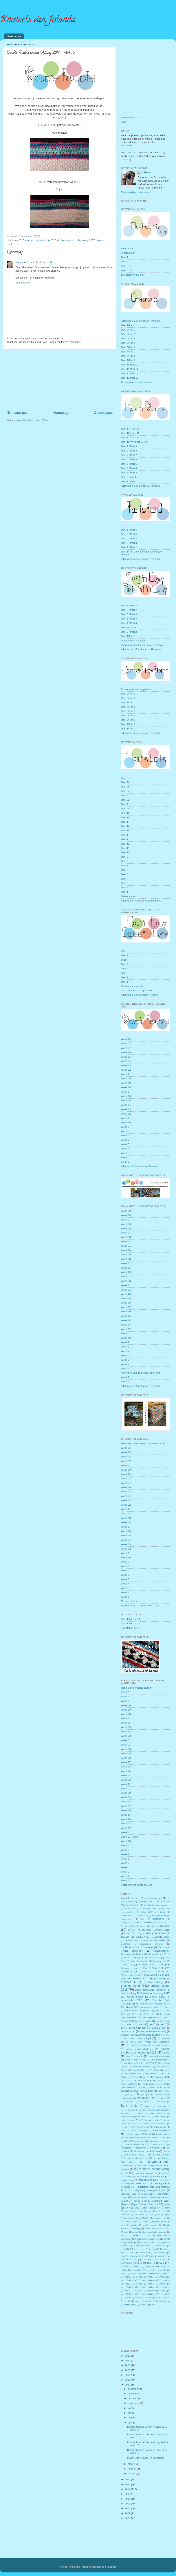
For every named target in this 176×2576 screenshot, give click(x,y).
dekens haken (128, 2031)
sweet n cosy (141, 2235)
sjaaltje (134, 2225)
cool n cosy (150, 1968)
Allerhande (127, 248)
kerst (164, 2137)
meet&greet (153, 2161)
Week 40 (126, 1705)
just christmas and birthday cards (148, 2127)
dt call (128, 2056)
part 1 (127, 2201)
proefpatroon (145, 2211)
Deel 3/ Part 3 (128, 627)
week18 (145, 2280)
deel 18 (163, 2014)
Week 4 (125, 1148)
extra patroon (150, 2074)
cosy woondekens (154, 1975)
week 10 (150, 2270)
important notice (152, 2120)
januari (132, 2473)
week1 (156, 2273)
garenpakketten (128, 2087)
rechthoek (125, 2214)
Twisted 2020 (128, 2259)
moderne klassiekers (146, 2173)
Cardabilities (159, 1940)
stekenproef (147, 2232)
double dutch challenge (139, 2049)
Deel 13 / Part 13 (130, 428)
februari (132, 2468)
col (168, 1954)
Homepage (61, 413)
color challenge (132, 1957)
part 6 (147, 2204)
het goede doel (128, 2120)
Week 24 (126, 1061)
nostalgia (159, 2183)
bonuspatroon (127, 1919)
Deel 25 (125, 786)
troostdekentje (160, 2253)
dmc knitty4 (144, 2038)
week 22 (135, 2273)
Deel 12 (125, 843)
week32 (162, 2291)
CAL (167, 1925)
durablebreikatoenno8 (160, 2060)
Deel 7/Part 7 (128, 351)
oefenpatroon (127, 2194)
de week (166, 2007)
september (134, 2403)
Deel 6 (124, 870)
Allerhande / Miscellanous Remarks (140, 1386)
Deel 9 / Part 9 (129, 446)
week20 (166, 2280)
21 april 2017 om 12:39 (39, 262)
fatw (137, 2077)
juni (130, 2412)
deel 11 (148, 2010)
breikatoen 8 (126, 1922)
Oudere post (103, 413)
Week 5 (125, 1144)
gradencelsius (163, 2091)
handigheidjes (127, 2117)
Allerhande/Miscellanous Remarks (139, 994)
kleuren (166, 2141)
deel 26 (158, 2021)
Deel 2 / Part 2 (129, 547)
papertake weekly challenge (144, 2197)
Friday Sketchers (129, 2084)
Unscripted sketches (131, 2263)
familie (163, 2073)
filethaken (143, 2080)
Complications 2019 (151, 1964)
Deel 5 (124, 874)
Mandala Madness (132, 2158)
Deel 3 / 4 (126, 266)
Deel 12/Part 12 (129, 373)
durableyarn (129, 2063)
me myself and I (161, 2158)
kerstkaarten (139, 2141)
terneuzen (160, 2246)
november (134, 2393)
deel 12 (159, 2011)
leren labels (138, 2154)
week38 (127, 2298)
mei (130, 2417)
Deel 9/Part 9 (128, 360)
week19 (155, 2280)
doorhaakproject (162, 2045)
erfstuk (167, 2070)
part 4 (127, 2204)
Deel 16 (125, 826)
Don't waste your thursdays (154, 2041)
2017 (128, 2384)
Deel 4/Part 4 (128, 338)
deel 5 (152, 2024)
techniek (151, 2242)
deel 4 (124, 968)
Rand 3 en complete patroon (136, 1687)
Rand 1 (125, 1696)
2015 (128, 2484)
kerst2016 (125, 2141)
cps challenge (159, 1978)
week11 (166, 2273)
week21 (127, 2284)
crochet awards (135, 1997)
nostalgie (136, 2190)
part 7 (157, 2204)
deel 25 (148, 2021)
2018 (128, 2379)
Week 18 (126, 1087)
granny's (145, 2094)
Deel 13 (125, 839)
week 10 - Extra (129, 1836)
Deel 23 (125, 795)
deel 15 (130, 2014)
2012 (128, 2498)
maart (131, 2464)
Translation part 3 (130, 1628)
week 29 (146, 2273)
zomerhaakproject (147, 2305)
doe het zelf (127, 2042)
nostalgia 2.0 (127, 2187)
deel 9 (145, 2028)
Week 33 (126, 1237)
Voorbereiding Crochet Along (137, 1885)
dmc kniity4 (129, 2038)
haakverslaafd (145, 2102)
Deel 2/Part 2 (128, 329)
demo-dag (144, 2031)
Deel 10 (125, 852)
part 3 (167, 2201)
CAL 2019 (164, 1930)
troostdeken (145, 2253)
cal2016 (125, 1936)
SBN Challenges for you (155, 2218)
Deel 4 (124, 878)
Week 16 (126, 1096)
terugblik (125, 2249)
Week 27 (126, 1048)
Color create (154, 1957)
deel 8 (134, 2028)
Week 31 (126, 1245)
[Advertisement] (59, 379)
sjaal (123, 2225)
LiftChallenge (154, 2154)
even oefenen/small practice (136, 990)
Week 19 (126, 1083)
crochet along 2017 (45, 240)
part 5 (137, 2204)
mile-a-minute (144, 2165)
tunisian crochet (157, 2256)
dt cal (167, 2052)
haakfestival (160, 2094)
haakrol (162, 2098)
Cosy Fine (144, 1971)
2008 (128, 2518)
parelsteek (165, 2197)
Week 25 (126, 1056)
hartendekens (144, 2117)
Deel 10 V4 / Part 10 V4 (134, 441)
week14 (151, 2277)
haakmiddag (126, 2098)
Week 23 (126, 1065)
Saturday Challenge (133, 2218)
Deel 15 (125, 830)
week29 (166, 2287)
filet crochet (157, 2077)
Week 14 (126, 1105)
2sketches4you (129, 1898)
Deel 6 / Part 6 (129, 459)
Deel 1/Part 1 (128, 325)
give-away (148, 2091)
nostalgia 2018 (146, 2186)
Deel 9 (124, 856)
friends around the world (154, 2084)
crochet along (153, 1982)
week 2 (124, 2273)
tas (142, 2242)
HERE (43, 181)
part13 (136, 2208)
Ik (140, 2120)
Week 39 (126, 1210)
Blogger (111, 2566)
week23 (151, 2284)
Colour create (159, 1961)
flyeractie (160, 2080)
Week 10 (126, 1122)
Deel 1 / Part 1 (129, 481)
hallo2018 (160, 2113)
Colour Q (126, 1964)
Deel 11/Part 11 (129, 369)
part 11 (147, 2201)
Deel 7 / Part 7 (129, 455)
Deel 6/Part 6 (128, 347)
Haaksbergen (127, 2102)
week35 (145, 2294)
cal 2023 (161, 1933)
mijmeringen (126, 2165)
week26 (134, 2287)
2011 (128, 2503)
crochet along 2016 (131, 1993)
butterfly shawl (156, 1922)
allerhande (149, 1905)
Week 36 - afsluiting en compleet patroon (143, 1443)
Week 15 (126, 1100)
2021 (128, 2365)
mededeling (132, 2162)
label (126, 2155)
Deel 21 (125, 804)
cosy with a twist (132, 1975)
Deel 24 (125, 791)
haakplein (143, 2097)
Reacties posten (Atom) (36, 420)
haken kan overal (136, 2110)
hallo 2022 (143, 2113)
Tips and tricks (129, 1601)
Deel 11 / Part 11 (130, 437)
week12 (127, 2277)
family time (126, 2077)
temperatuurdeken (142, 2246)
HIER (40, 125)
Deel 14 (125, 835)
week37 (166, 2294)
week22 (139, 2284)
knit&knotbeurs (158, 2144)
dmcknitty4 (161, 2038)
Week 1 (125, 1161)
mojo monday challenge (150, 2176)
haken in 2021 (150, 2106)
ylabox (124, 2305)
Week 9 (125, 1126)
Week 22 (126, 1069)
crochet (29, 240)
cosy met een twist (161, 1971)
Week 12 (126, 1113)
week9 (138, 2301)
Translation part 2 (130, 1623)
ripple (150, 2214)
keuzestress (153, 2141)
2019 (128, 2375)
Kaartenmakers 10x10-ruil (139, 2134)
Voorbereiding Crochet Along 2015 (140, 1605)
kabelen (136, 2137)
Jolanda (146, 172)
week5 (157, 2298)
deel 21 (156, 2017)
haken (99, 240)
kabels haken (151, 2137)
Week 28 (126, 1043)
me (146, 2158)
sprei (126, 2232)
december (134, 2389)
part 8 (167, 2204)
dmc (168, 2035)
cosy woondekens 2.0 (133, 1978)
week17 (134, 2280)
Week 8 (125, 1131)
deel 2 (134, 2017)
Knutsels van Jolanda (37, 20)
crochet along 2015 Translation (150, 1990)
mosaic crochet (127, 2180)
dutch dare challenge (141, 2067)
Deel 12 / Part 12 (130, 433)
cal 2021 (131, 1933)
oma (138, 2194)
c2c (168, 1922)
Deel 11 (125, 848)
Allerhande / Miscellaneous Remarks (141, 649)
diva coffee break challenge (148, 2035)
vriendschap (136, 2270)
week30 (138, 2291)
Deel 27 (125, 778)
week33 (124, 2294)
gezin (123, 2091)
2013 (128, 2494)
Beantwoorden (23, 282)
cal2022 (154, 1937)
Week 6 (125, 1139)
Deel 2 (124, 261)
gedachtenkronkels (157, 2087)
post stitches (130, 2211)
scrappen (134, 2221)
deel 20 (145, 2017)
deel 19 (124, 2017)
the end (152, 2249)
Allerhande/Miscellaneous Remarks (140, 321)
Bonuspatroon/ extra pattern (136, 382)
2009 (128, 2513)
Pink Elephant (163, 2208)
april (130, 2422)
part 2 (157, 2201)
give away (134, 2091)
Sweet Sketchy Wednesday (147, 2239)
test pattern (139, 2249)
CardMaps (125, 1944)
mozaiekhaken (145, 2180)
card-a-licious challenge (136, 1940)
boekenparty (126, 1915)
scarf (123, 2221)
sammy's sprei (163, 2214)
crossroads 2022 (131, 2000)
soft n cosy (165, 2228)
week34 (134, 2294)
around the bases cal (149, 1908)
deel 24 (138, 2021)
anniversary (164, 1905)
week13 (139, 2277)
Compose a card (129, 1968)
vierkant (137, 2266)
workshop (161, 2301)
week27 (145, 2287)
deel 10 (137, 2011)
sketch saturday (150, 2225)
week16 (11, 244)
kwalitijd (166, 2151)
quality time (161, 2211)
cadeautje (155, 1926)
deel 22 (166, 2017)
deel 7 (124, 2028)
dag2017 (133, 2007)
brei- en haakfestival (152, 1919)
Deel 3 (124, 883)
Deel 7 (124, 865)
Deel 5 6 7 (126, 270)
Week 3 (125, 1153)
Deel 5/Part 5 (128, 342)
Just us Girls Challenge (134, 2130)
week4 (148, 2298)
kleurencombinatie (135, 2144)
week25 (124, 2287)
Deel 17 (125, 821)
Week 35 (126, 1228)
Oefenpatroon (128, 896)
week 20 (125, 1513)
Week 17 (126, 1091)
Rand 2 (125, 1692)
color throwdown (139, 1961)
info (133, 2124)
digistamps (126, 2035)
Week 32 (126, 1241)
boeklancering (142, 1915)
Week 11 (126, 1118)
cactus (143, 1926)
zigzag (133, 2305)
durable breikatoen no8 (135, 2060)
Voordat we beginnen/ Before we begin (142, 645)
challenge (139, 1954)
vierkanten (150, 2266)
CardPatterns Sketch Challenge (137, 1947)
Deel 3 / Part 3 (129, 472)
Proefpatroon (128, 252)
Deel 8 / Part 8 (129, 450)
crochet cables (157, 1997)
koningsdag (126, 2148)
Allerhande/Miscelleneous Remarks (140, 485)
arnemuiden (129, 1908)
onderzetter (149, 2194)
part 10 (137, 2201)
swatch (124, 2235)
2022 (128, 2360)
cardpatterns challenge (151, 1944)
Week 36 (126, 1224)
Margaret (20, 262)
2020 (128, 2370)
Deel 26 (125, 782)
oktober (132, 2398)
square (135, 2232)
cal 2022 (146, 1933)
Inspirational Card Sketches (153, 2124)
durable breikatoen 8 (159, 2056)
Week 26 (126, 1052)
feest (145, 2077)
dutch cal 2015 (146, 2063)
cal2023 (166, 1937)
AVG (123, 122)
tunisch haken (137, 2256)
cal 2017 (132, 1930)
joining (124, 2127)
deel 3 (130, 2024)
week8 (127, 2301)
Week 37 (126, 1219)
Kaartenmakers (161, 2130)
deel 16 (141, 2014)
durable (139, 2056)
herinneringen (160, 2117)
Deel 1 (124, 257)
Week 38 (126, 1215)
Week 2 (125, 1157)
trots (123, 2256)
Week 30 (126, 1250)
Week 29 (126, 1039)
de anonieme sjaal (149, 2007)
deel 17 (152, 2014)
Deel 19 (125, 813)
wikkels (148, 2301)
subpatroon (161, 2232)
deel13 (155, 2028)
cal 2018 (146, 1930)
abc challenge (163, 1901)
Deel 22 (125, 799)
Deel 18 (125, 817)
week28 (155, 2287)
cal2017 (19, 240)
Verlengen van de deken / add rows (140, 1372)
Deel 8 (124, 861)
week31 (150, 2291)
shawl (145, 2221)
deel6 (164, 2028)
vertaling (125, 2266)
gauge (142, 2087)
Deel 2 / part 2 (129, 477)
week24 (162, 2284)
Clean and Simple (155, 1954)
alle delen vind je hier (132, 274)
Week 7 (125, 1135)
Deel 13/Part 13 (129, 377)
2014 (128, 2489)
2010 (128, 2508)
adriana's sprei (132, 1905)
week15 (162, 2277)
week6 (167, 2298)
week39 (138, 2298)
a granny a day (153, 1898)
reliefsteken (139, 2214)
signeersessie (159, 2221)
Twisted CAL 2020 (154, 2259)
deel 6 (124, 959)
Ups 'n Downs (155, 2263)
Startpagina (14, 36)
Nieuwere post (17, 413)
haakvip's (161, 2102)
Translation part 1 (130, 1619)
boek (162, 1912)
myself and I (141, 2183)
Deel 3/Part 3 (128, 334)
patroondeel (148, 2208)
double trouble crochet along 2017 (76, 240)
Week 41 (126, 1701)
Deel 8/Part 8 (128, 355)
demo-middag (159, 2031)
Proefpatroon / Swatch (133, 640)
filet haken (126, 2080)
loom (167, 2155)
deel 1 (127, 2010)
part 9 (127, 2208)
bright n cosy (141, 1922)
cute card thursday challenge (149, 2004)
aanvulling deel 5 (145, 1902)
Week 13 (126, 1109)
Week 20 (126, 1078)
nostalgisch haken (155, 2190)
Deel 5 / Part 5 (129, 463)
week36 (155, 2294)
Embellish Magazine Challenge (146, 2070)
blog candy (147, 1912)
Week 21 (126, 1074)
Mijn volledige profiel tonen (135, 192)
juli (129, 2408)
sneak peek (150, 2228)
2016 (128, 2479)
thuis (131, 2252)
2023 (128, 2355)
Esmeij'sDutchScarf (132, 2074)
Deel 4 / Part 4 (129, 468)
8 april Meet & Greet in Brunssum (145, 2457)
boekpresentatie (159, 1915)
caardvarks (129, 1926)
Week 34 (126, 1232)
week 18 (162, 2270)
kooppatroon (140, 2148)
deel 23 (127, 2021)
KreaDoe (155, 2147)
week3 (127, 2291)
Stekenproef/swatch (132, 986)
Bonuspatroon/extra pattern (136, 689)
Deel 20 (125, 808)
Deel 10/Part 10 (129, 364)
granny (129, 2094)
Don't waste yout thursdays (138, 2045)
